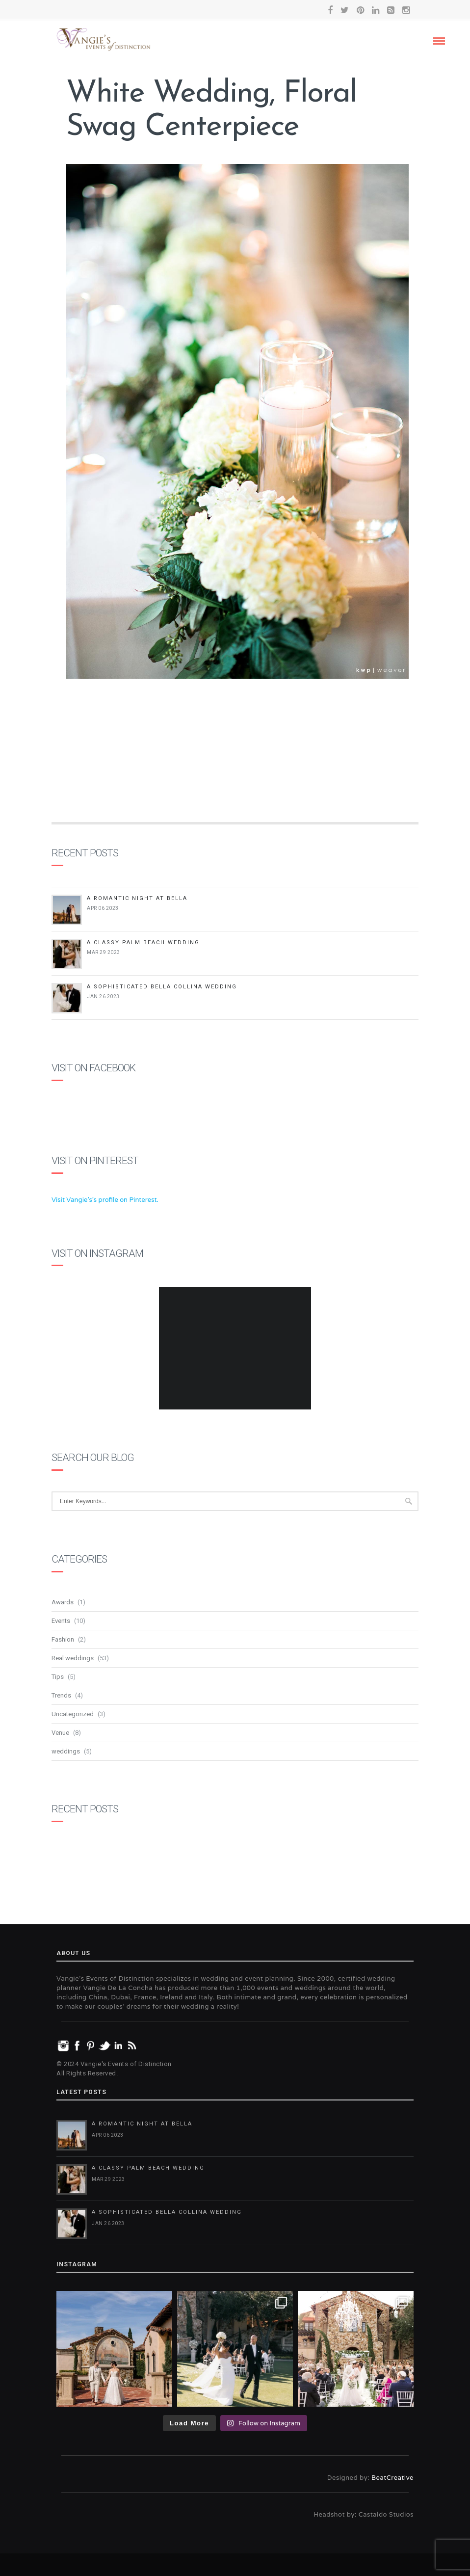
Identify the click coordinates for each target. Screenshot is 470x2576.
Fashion (63, 1639)
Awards (63, 1602)
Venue (60, 1732)
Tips (58, 1676)
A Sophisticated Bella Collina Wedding (162, 986)
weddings (66, 1751)
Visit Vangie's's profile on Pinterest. (105, 1199)
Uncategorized (73, 1714)
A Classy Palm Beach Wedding (143, 942)
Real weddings (73, 1658)
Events (61, 1620)
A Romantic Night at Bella (137, 898)
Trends (61, 1695)
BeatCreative (392, 2477)
